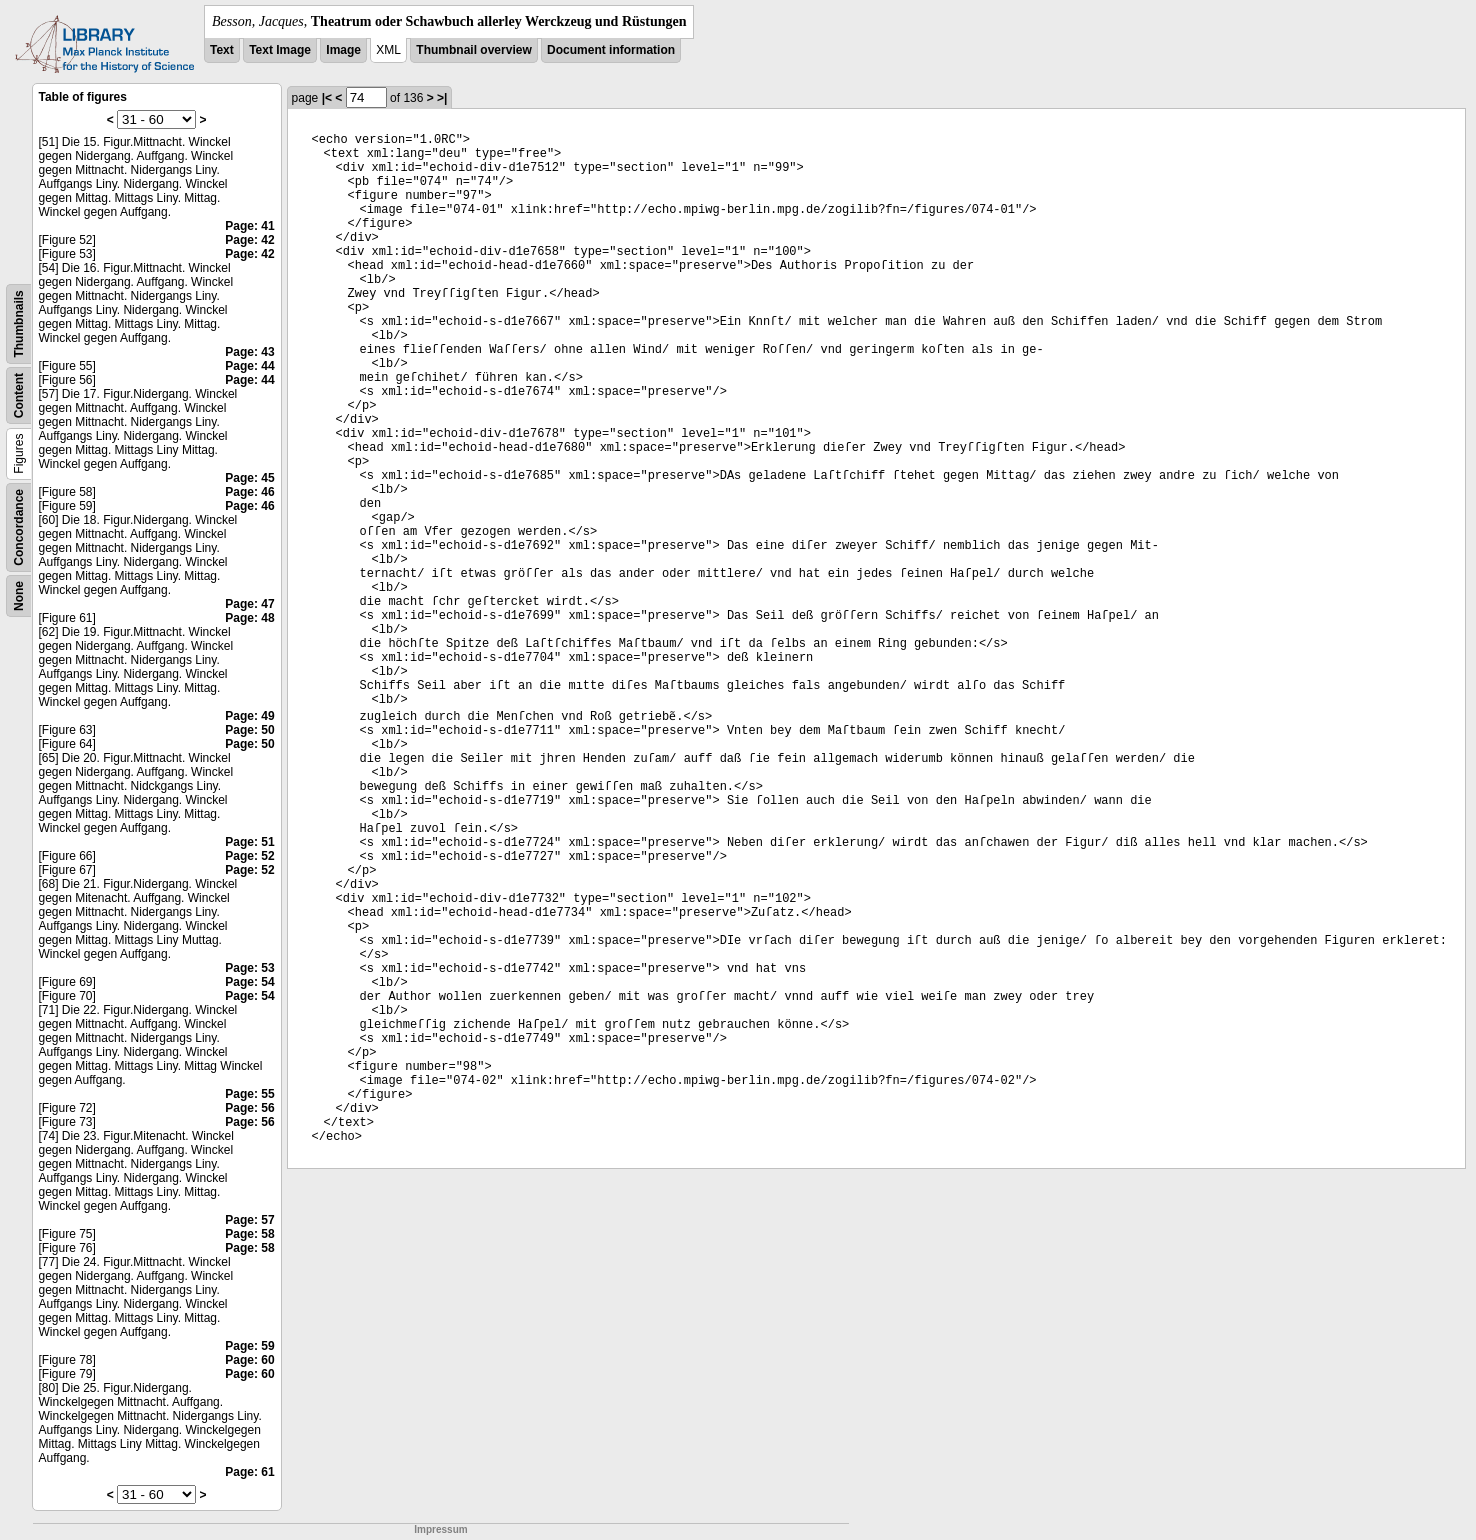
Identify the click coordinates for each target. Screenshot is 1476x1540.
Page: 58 (249, 1234)
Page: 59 (249, 1346)
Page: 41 (249, 226)
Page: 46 (249, 492)
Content (19, 395)
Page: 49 (249, 716)
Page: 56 (249, 1108)
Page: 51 (249, 842)
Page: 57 (249, 1220)
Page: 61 (249, 1472)
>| (442, 98)
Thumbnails (19, 323)
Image (343, 50)
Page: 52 (249, 856)
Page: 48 (249, 618)
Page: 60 (249, 1360)
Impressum (440, 1529)
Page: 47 (249, 604)
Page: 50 (249, 730)
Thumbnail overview (473, 50)
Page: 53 (249, 968)
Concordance (19, 527)
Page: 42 (249, 240)
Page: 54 (249, 982)
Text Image (280, 50)
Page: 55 (249, 1094)
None (19, 596)
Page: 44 (249, 366)
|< (327, 98)
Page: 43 (249, 352)
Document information (611, 50)
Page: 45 (249, 478)
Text (222, 50)
